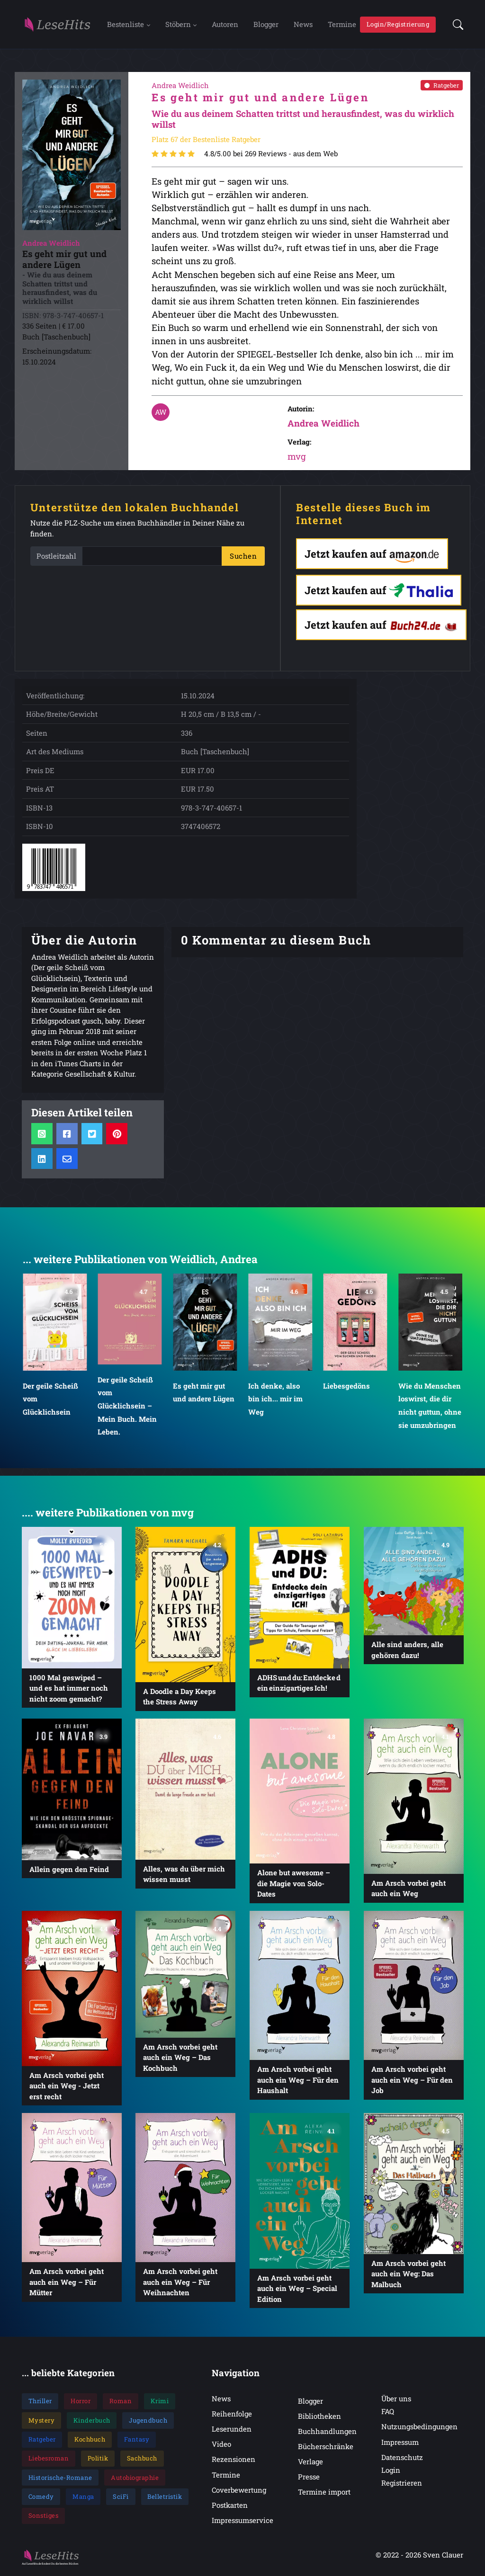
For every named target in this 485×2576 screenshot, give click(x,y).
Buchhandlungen (327, 2433)
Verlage (310, 2464)
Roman (120, 2403)
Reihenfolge (232, 2416)
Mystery (41, 2422)
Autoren (225, 25)
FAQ (387, 2413)
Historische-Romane (60, 2479)
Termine (342, 25)
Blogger (265, 25)
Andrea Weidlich (323, 425)
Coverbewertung (239, 2491)
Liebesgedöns (346, 1388)
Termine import (324, 2494)
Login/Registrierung (398, 25)
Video (221, 2446)
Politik (98, 2460)
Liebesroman (48, 2460)
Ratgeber (441, 87)
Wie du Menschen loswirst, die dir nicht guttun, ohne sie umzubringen (429, 1407)
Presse (309, 2479)
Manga (83, 2499)
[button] (455, 25)
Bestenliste (125, 25)
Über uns (396, 2401)
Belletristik (164, 2499)
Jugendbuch (148, 2422)
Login (390, 2472)
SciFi (121, 2499)
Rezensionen (233, 2461)
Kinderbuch (91, 2422)
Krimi (160, 2403)
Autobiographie (135, 2479)
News (303, 25)
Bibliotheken (319, 2418)
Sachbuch (142, 2460)
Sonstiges (43, 2518)
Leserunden (231, 2431)
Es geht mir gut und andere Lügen (203, 1394)
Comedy (41, 2499)
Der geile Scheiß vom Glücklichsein (50, 1401)
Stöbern (178, 25)
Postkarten (230, 2507)
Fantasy (137, 2441)
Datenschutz (402, 2459)
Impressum (400, 2444)
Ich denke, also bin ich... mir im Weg (275, 1401)
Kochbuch (89, 2441)
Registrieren (401, 2485)
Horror (80, 2403)
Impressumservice (242, 2522)
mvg (296, 458)
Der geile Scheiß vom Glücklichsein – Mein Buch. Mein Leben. (127, 1408)
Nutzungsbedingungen (419, 2428)
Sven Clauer (443, 2557)
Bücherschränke (325, 2448)
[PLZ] (152, 558)
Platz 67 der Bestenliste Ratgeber (206, 141)
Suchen (243, 558)
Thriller (40, 2403)
